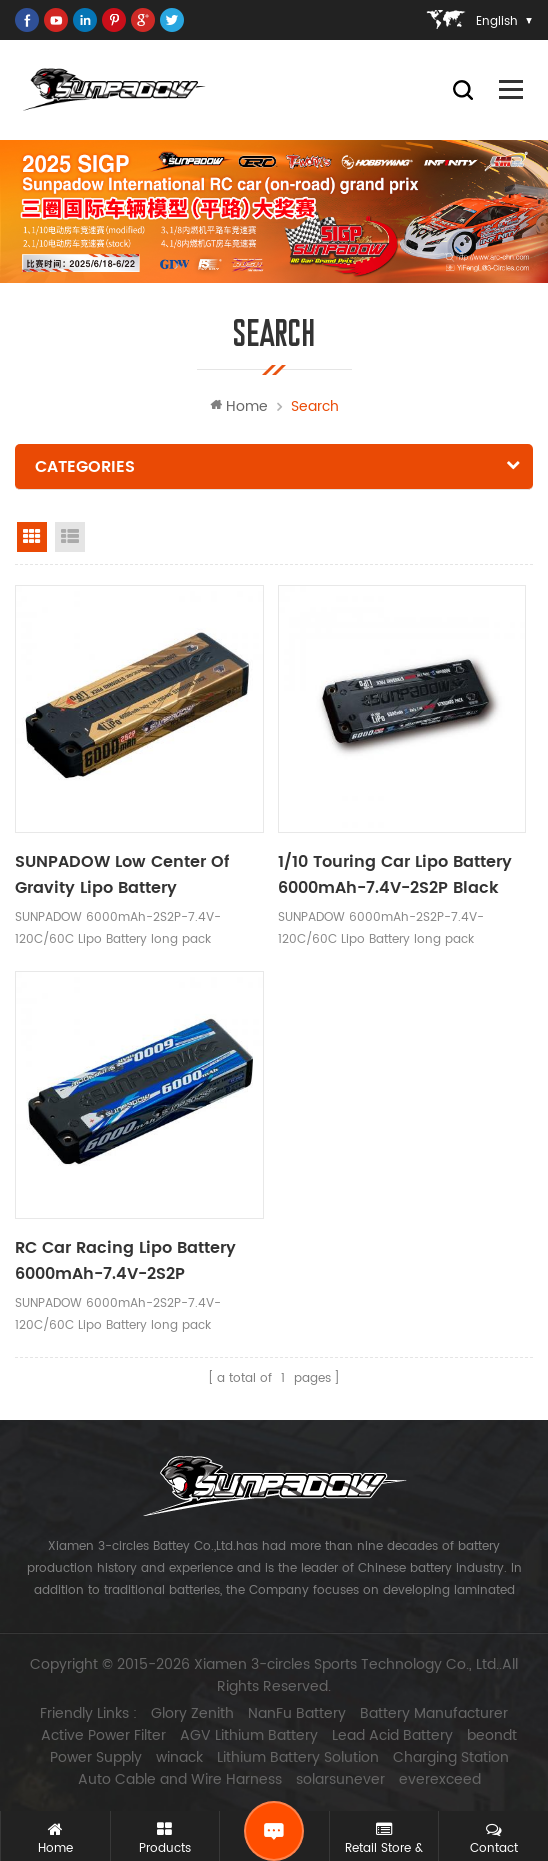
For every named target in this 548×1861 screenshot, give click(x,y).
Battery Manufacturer (434, 1714)
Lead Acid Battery (392, 1736)
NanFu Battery (297, 1714)
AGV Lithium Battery (249, 1736)
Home (239, 406)
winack (179, 1758)
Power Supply (96, 1758)
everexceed (440, 1780)
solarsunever (340, 1780)
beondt (492, 1736)
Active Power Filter (103, 1736)
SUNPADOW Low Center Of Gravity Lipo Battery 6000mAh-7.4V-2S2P (122, 875)
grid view (32, 537)
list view (70, 537)
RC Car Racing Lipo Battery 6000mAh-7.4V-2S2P (125, 1261)
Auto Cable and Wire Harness (180, 1780)
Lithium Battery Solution (298, 1758)
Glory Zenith (192, 1714)
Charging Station (451, 1758)
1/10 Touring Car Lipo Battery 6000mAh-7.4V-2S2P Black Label (395, 875)
